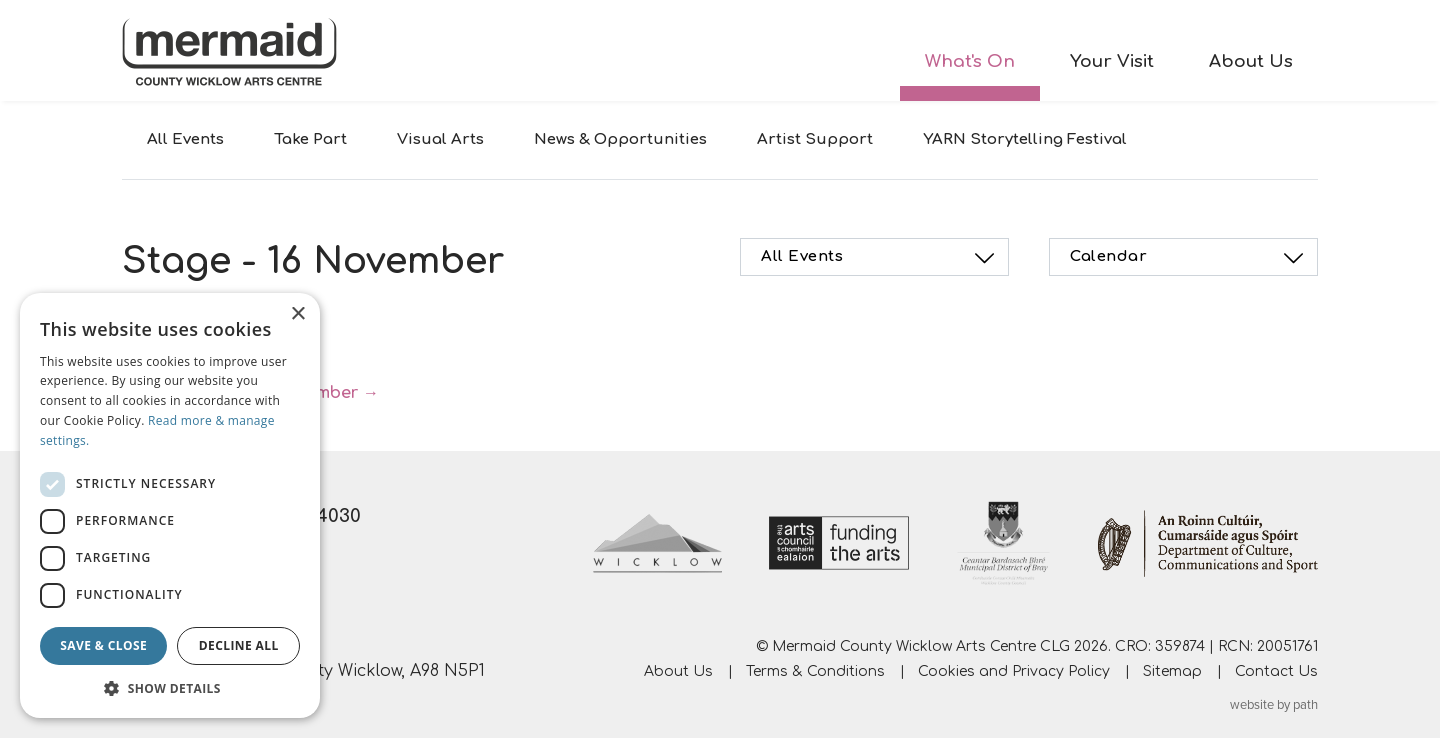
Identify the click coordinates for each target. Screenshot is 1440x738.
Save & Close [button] (103, 645)
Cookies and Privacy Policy (1014, 671)
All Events (185, 139)
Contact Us (1276, 671)
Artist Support (815, 139)
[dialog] (170, 505)
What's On (970, 61)
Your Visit (1112, 61)
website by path (1274, 705)
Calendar (1189, 258)
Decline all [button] (239, 645)
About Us (1251, 61)
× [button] (297, 314)
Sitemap (1172, 671)
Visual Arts (440, 139)
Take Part (310, 139)
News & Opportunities (620, 139)
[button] (170, 688)
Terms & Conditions (815, 671)
